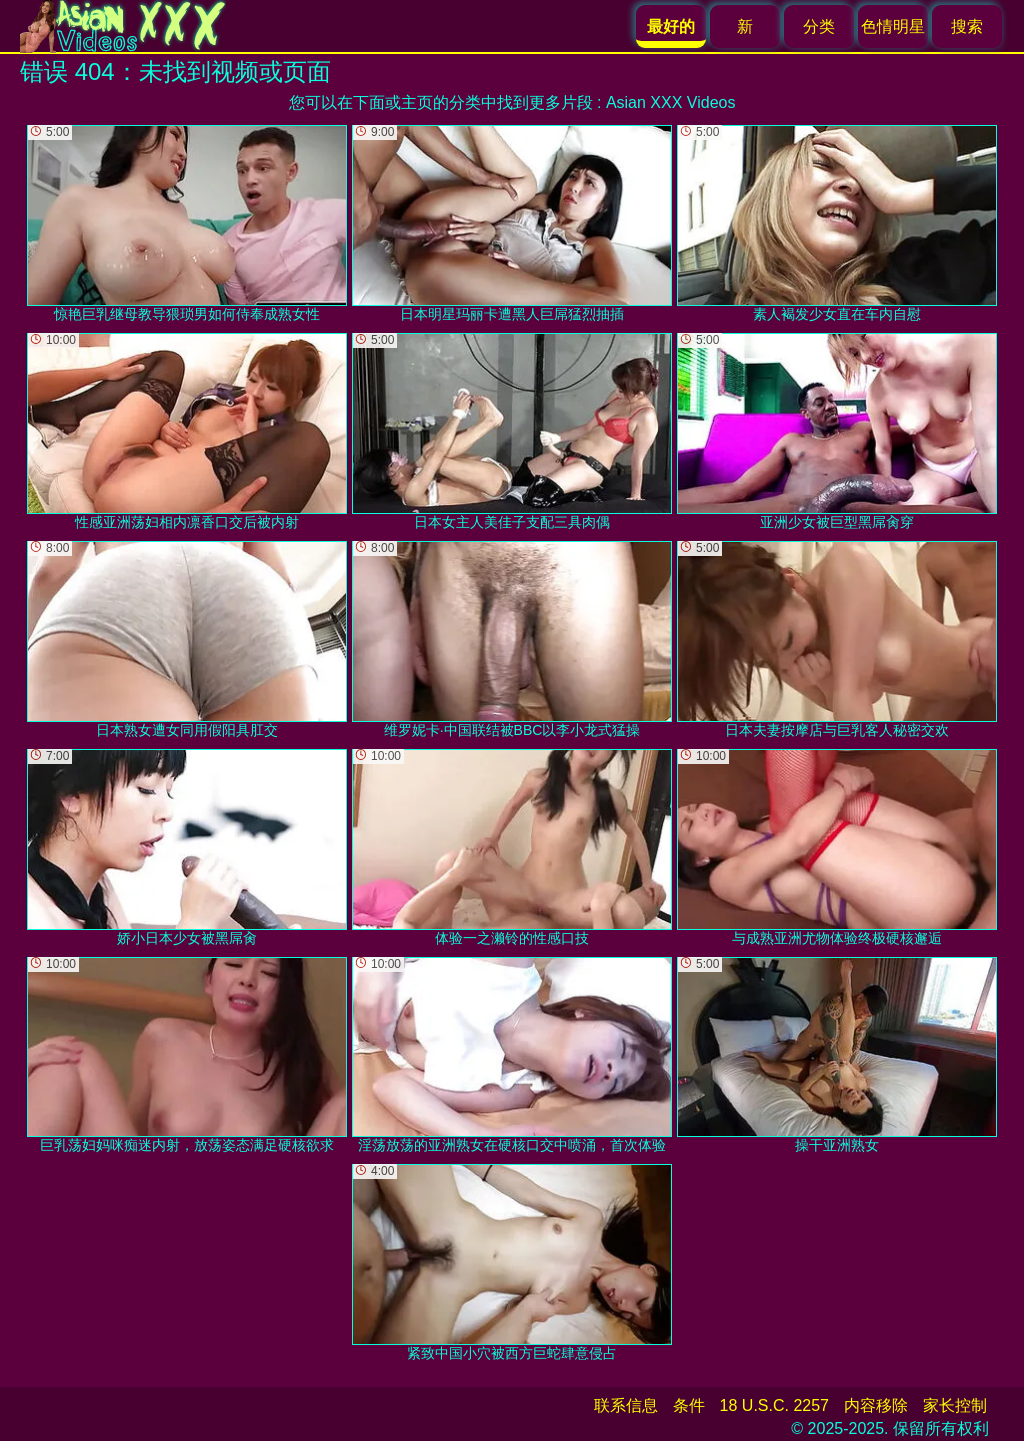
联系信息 (626, 1405)
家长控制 (955, 1405)
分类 (819, 26)
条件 (689, 1405)
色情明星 (893, 26)
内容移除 (876, 1405)
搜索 (967, 26)
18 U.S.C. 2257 (774, 1405)
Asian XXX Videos (671, 102)
